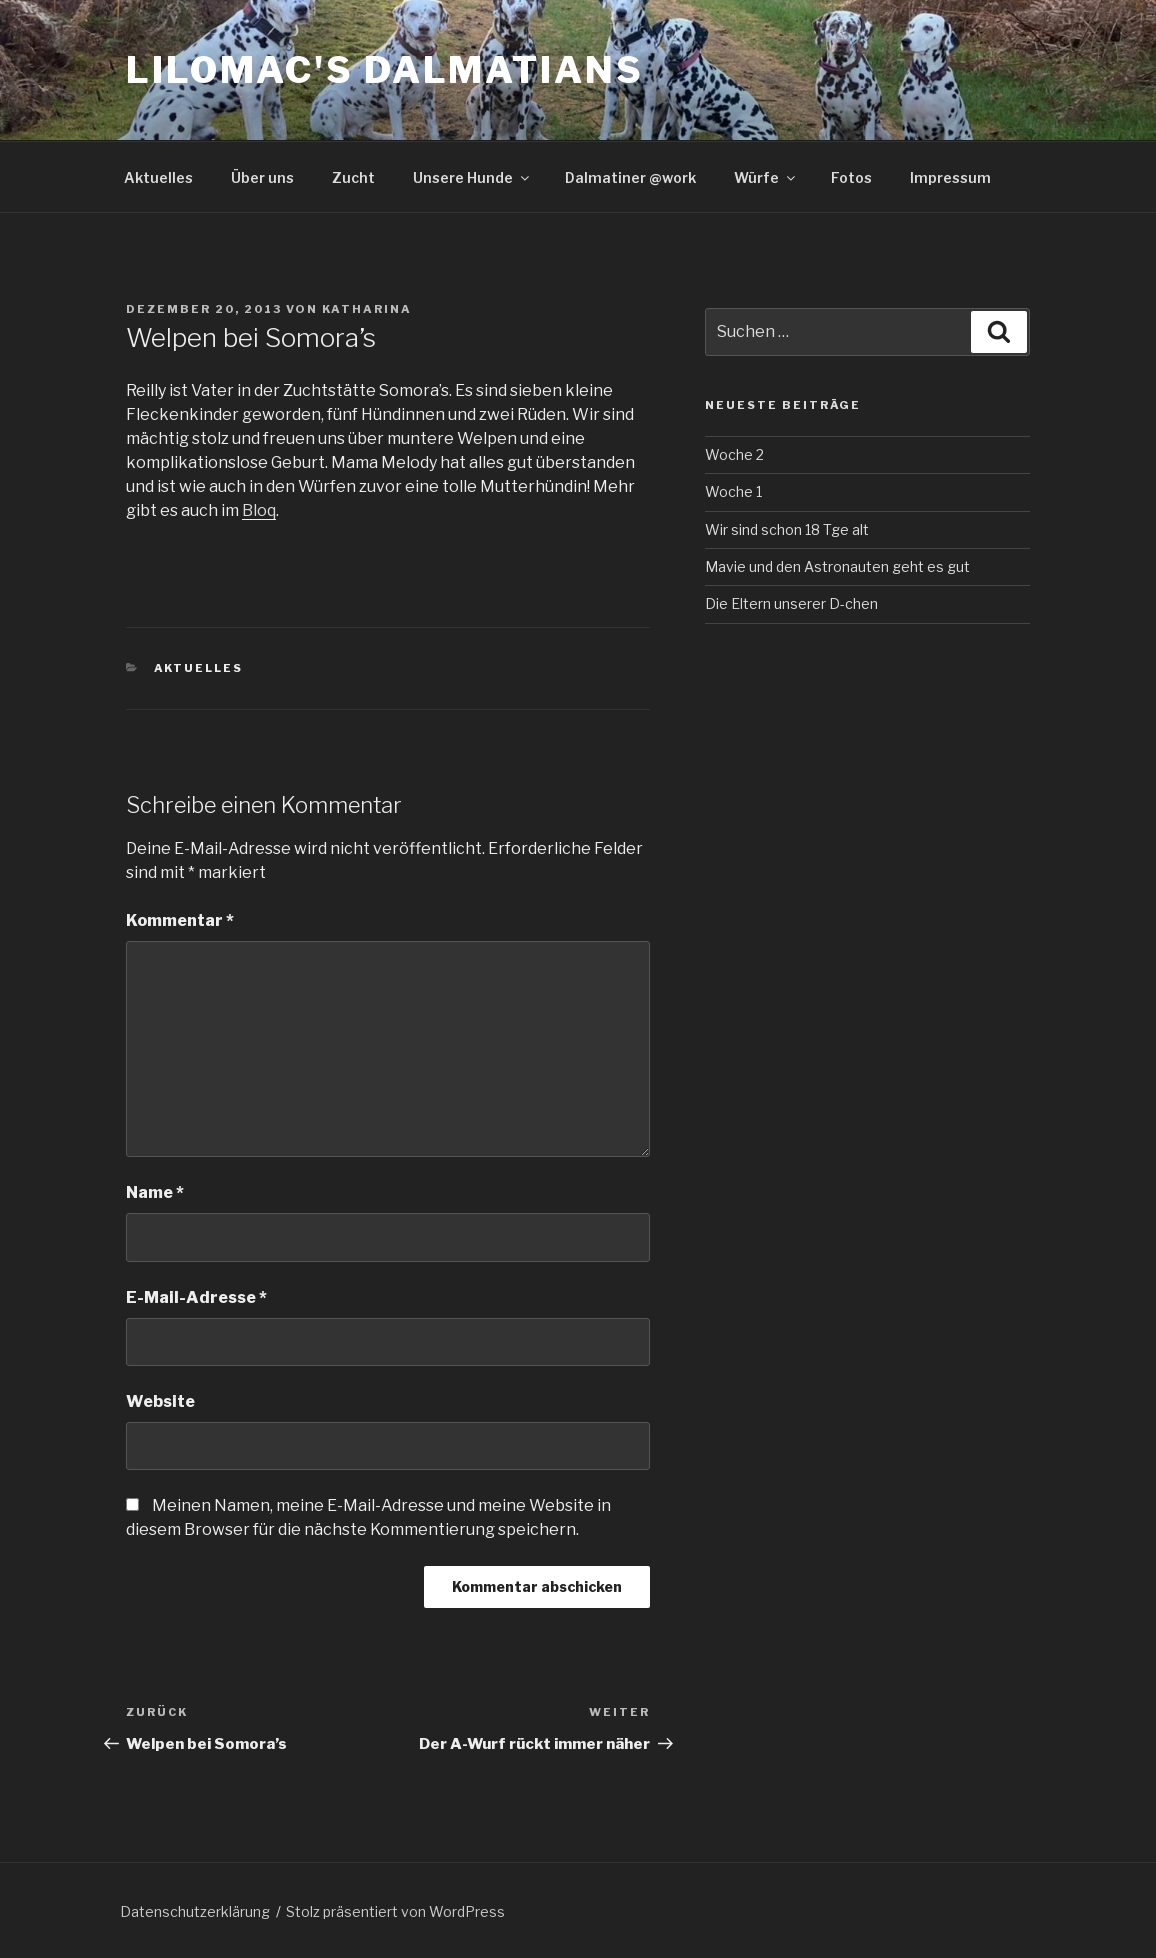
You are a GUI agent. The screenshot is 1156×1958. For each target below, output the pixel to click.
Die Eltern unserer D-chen (791, 603)
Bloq (259, 510)
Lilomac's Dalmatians (385, 70)
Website (160, 1401)
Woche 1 (733, 491)
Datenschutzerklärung (195, 1911)
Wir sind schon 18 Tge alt (787, 529)
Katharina (367, 309)
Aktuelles (158, 177)
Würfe (766, 177)
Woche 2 (734, 454)
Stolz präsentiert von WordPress (395, 1911)
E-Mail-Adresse (196, 1297)
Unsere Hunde (472, 177)
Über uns (262, 177)
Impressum (950, 177)
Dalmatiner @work (630, 177)
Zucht (353, 177)
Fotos (851, 177)
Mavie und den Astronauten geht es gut (837, 566)
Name (155, 1192)
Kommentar (180, 920)
